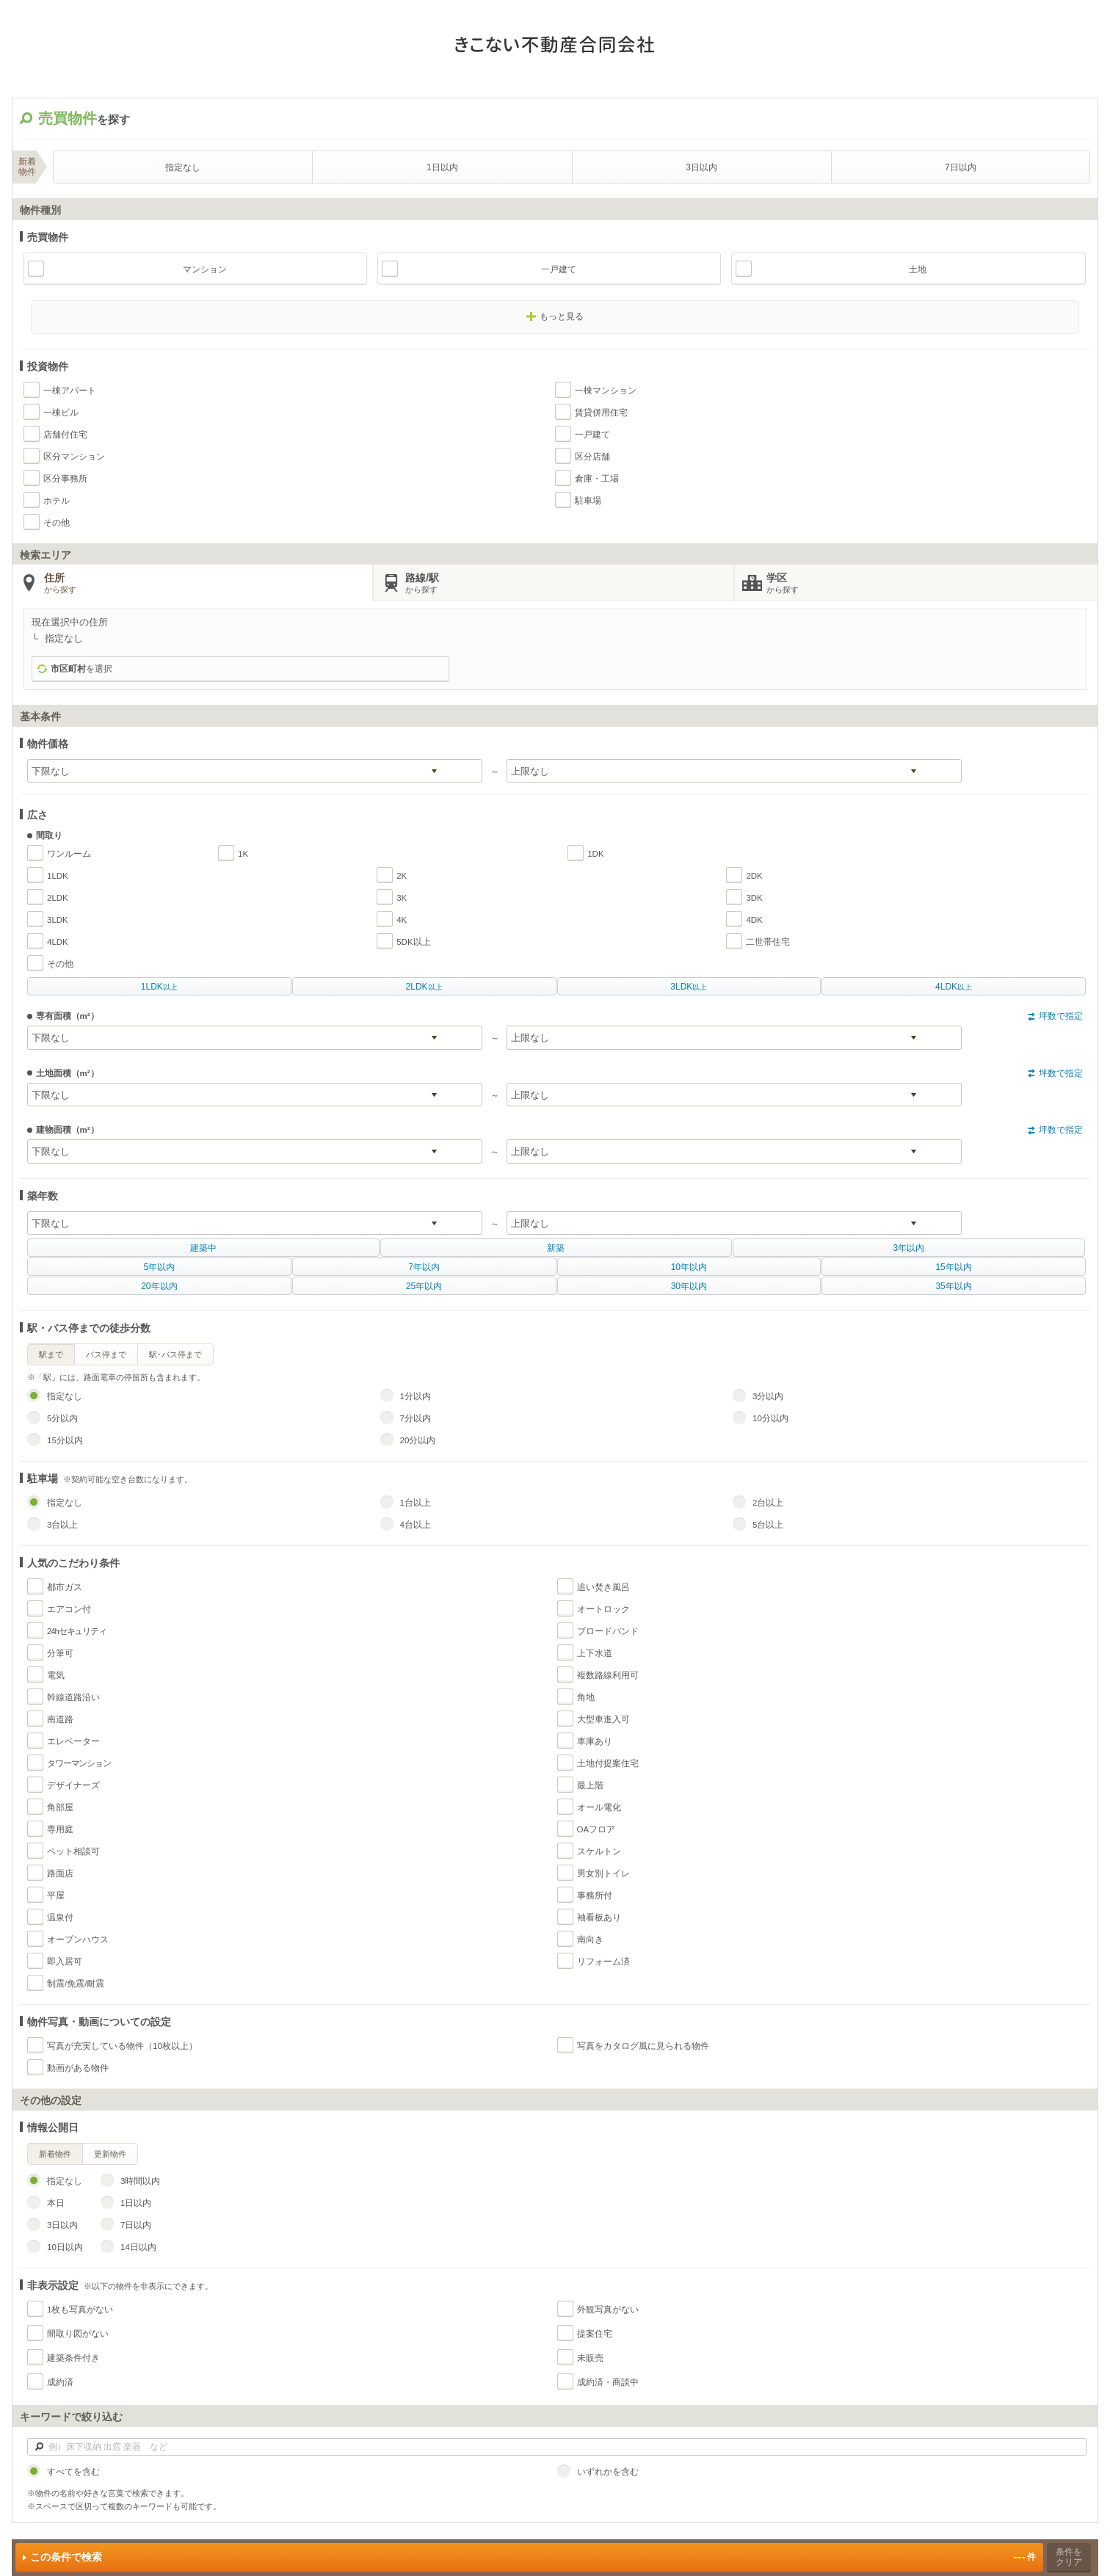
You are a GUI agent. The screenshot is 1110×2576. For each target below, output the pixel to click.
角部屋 (60, 1807)
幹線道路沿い (73, 1697)
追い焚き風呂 (603, 1587)
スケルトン (599, 1851)
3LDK (57, 919)
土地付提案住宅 (608, 1763)
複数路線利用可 (608, 1675)
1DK (595, 853)
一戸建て (558, 269)
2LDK (57, 897)
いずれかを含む (608, 2471)
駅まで (51, 1354)
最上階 (590, 1785)
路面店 (60, 1873)
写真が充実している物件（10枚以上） (122, 2046)
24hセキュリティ (76, 1631)
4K (401, 919)
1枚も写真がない (80, 2309)
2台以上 (767, 1502)
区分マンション (74, 456)
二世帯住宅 (768, 941)
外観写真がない (608, 2309)
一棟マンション (605, 390)
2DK (754, 875)
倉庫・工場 (597, 478)
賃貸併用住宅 (601, 412)
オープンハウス (78, 1939)
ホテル (56, 500)
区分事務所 (65, 478)
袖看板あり (599, 1917)
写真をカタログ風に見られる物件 (643, 2046)
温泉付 (60, 1917)
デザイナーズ (73, 1785)
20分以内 (418, 1440)
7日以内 (960, 167)
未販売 (590, 2358)
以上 (159, 987)
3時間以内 (140, 2181)
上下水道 (594, 1653)
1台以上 (415, 1502)
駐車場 (588, 500)
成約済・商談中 (608, 2382)
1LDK (57, 875)
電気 (56, 1675)
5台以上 (767, 1524)
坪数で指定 (1061, 1016)
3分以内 (767, 1396)
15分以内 (65, 1440)
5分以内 (62, 1418)
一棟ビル (61, 412)
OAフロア (596, 1829)
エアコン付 (69, 1609)
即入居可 (64, 1961)
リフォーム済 (603, 1961)
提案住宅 (594, 2333)
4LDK (57, 941)
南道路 (60, 1719)
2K (401, 875)
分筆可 (60, 1653)
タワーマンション (79, 1763)
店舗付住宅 (65, 434)
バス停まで (106, 1354)
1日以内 (442, 167)
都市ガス (64, 1587)
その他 (56, 522)
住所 (208, 583)
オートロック (603, 1609)
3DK (754, 897)
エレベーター (73, 1741)
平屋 (56, 1895)
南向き (590, 1939)
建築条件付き (73, 2358)
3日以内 (701, 167)
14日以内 (138, 2247)
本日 (56, 2203)
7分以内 (415, 1418)
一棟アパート (69, 390)
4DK (754, 919)
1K (243, 853)
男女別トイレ (603, 1873)
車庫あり (594, 1741)
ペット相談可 (73, 1851)
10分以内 (770, 1418)
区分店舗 (592, 456)
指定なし (182, 167)
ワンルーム (69, 853)
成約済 (60, 2382)
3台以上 (62, 1524)
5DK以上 (413, 941)
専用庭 (60, 1829)
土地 (917, 269)
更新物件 (110, 2153)
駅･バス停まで (175, 1354)
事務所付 (594, 1895)
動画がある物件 (78, 2068)
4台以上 (415, 1524)
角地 (586, 1697)
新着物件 (55, 2153)
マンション (205, 269)
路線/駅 (569, 583)
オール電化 (599, 1807)
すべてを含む (73, 2471)
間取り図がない (78, 2333)
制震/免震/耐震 (75, 1983)
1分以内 (415, 1396)
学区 (931, 583)
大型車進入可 (603, 1719)
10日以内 (65, 2247)
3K (401, 897)
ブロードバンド (608, 1631)
